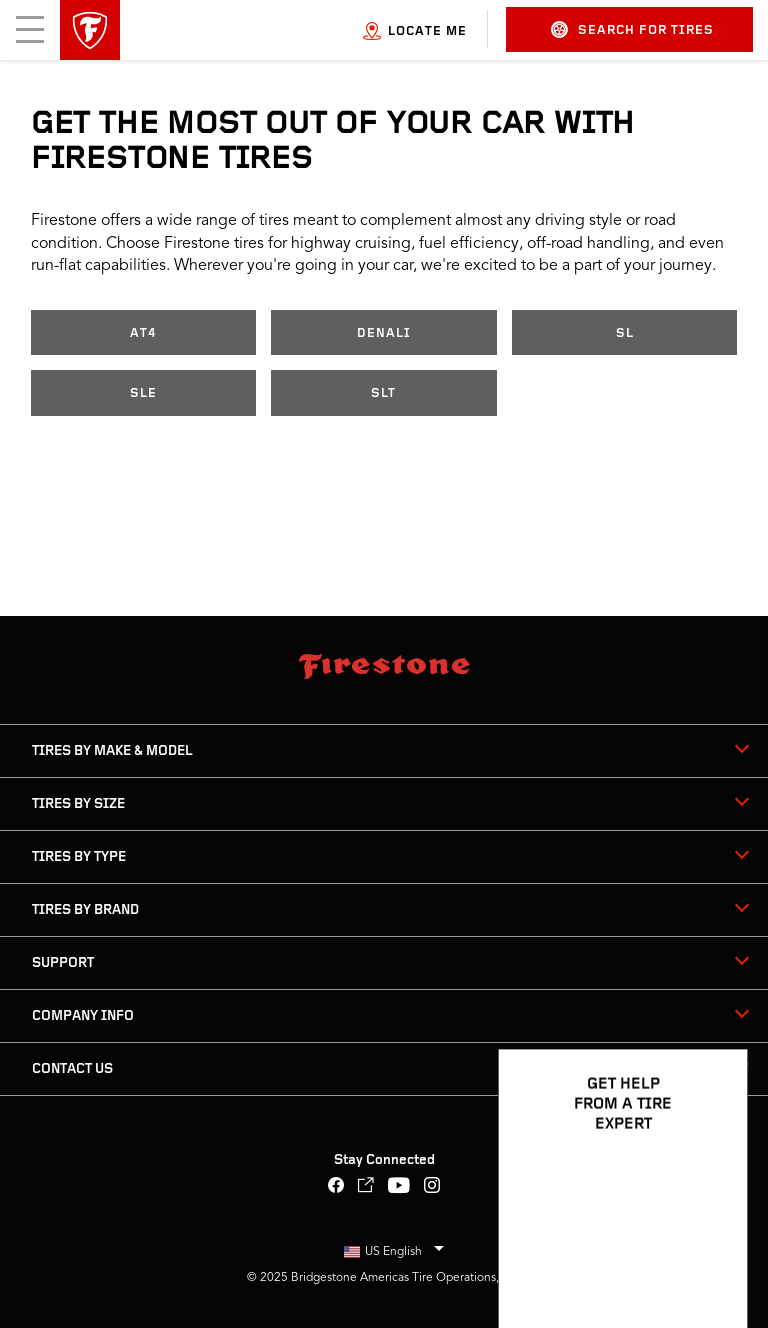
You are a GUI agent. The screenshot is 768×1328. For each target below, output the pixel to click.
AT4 (143, 333)
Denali (384, 333)
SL (625, 333)
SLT (383, 393)
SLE (143, 393)
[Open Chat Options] (710, 1255)
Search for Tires (632, 29)
